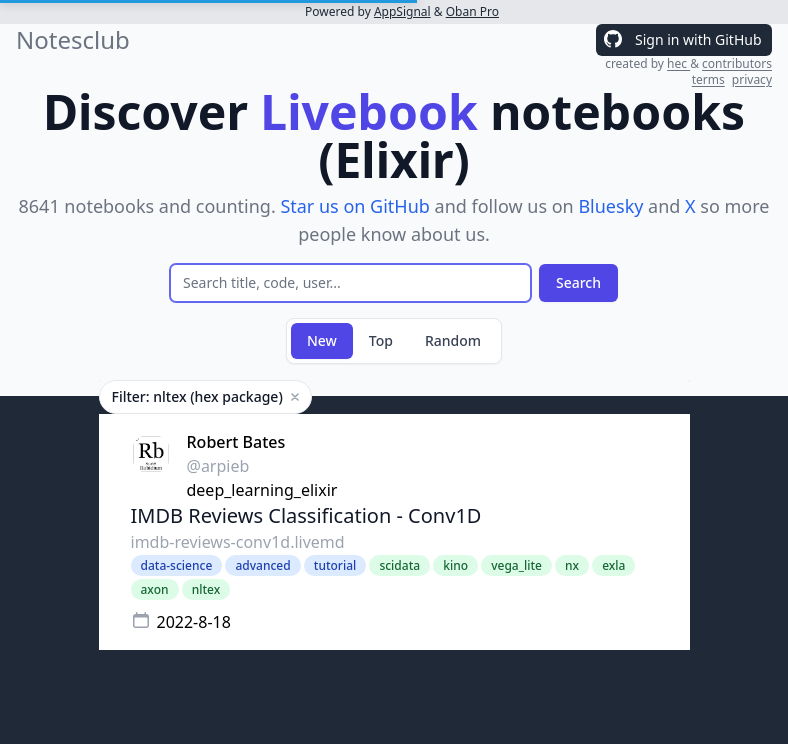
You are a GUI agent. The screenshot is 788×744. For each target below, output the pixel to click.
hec (678, 63)
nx (572, 565)
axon (155, 589)
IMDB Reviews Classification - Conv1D (306, 515)
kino (455, 565)
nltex (206, 589)
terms (708, 79)
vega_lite (516, 565)
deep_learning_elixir (262, 490)
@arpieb (218, 466)
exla (613, 565)
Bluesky (610, 206)
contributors (737, 63)
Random (453, 340)
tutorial (335, 565)
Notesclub (73, 40)
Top (381, 340)
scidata (399, 565)
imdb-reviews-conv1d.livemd (238, 542)
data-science (177, 565)
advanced (262, 565)
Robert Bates (236, 442)
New (322, 340)
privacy (752, 79)
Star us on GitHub (355, 206)
